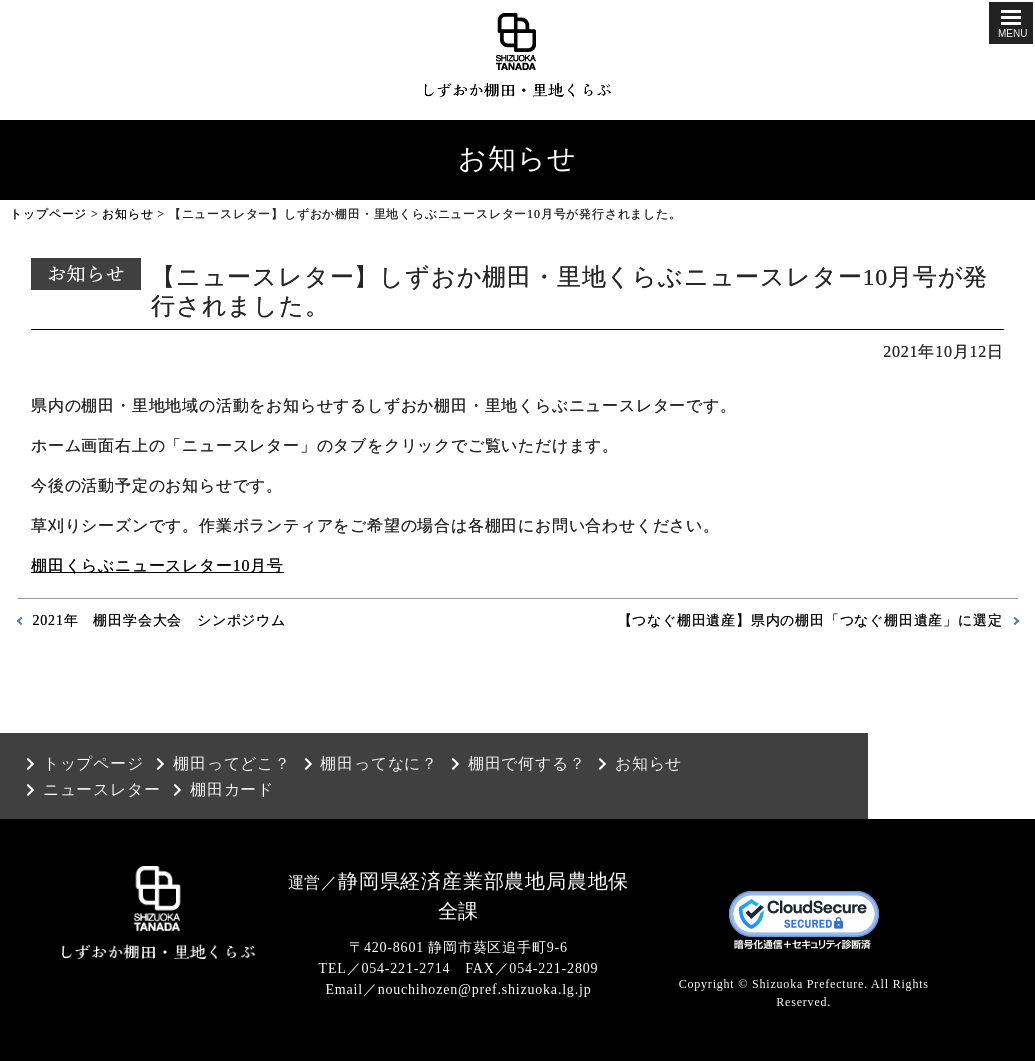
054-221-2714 (405, 968)
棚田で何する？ (527, 764)
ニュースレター (102, 790)
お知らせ (127, 214)
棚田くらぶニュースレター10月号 (157, 565)
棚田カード (232, 790)
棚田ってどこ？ (232, 764)
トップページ (48, 214)
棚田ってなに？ (379, 764)
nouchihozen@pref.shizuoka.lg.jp (485, 989)
